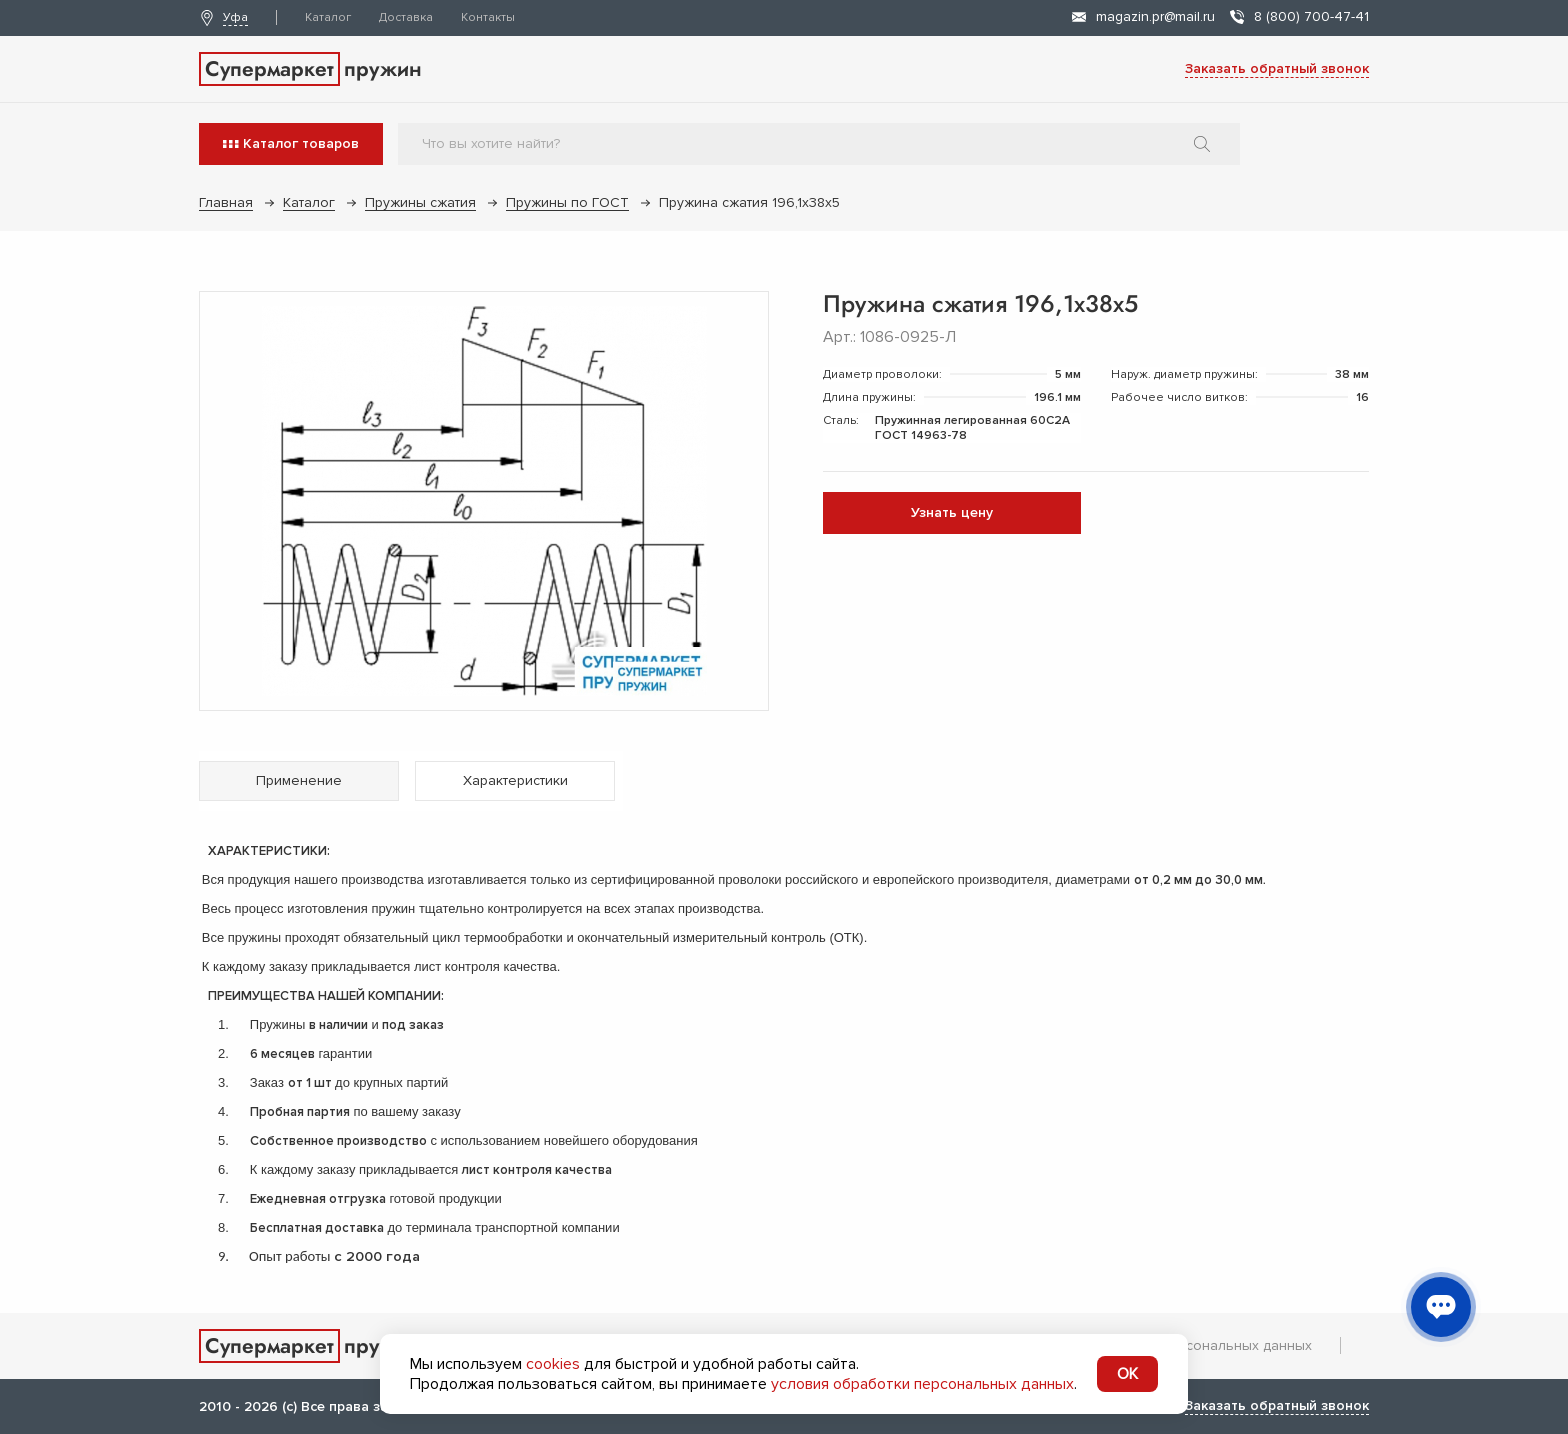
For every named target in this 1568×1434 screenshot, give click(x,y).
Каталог (328, 17)
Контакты (488, 17)
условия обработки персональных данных (922, 1384)
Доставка (406, 17)
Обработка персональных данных (1197, 1345)
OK (1127, 1374)
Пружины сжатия (420, 202)
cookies (553, 1364)
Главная (226, 202)
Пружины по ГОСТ (567, 202)
